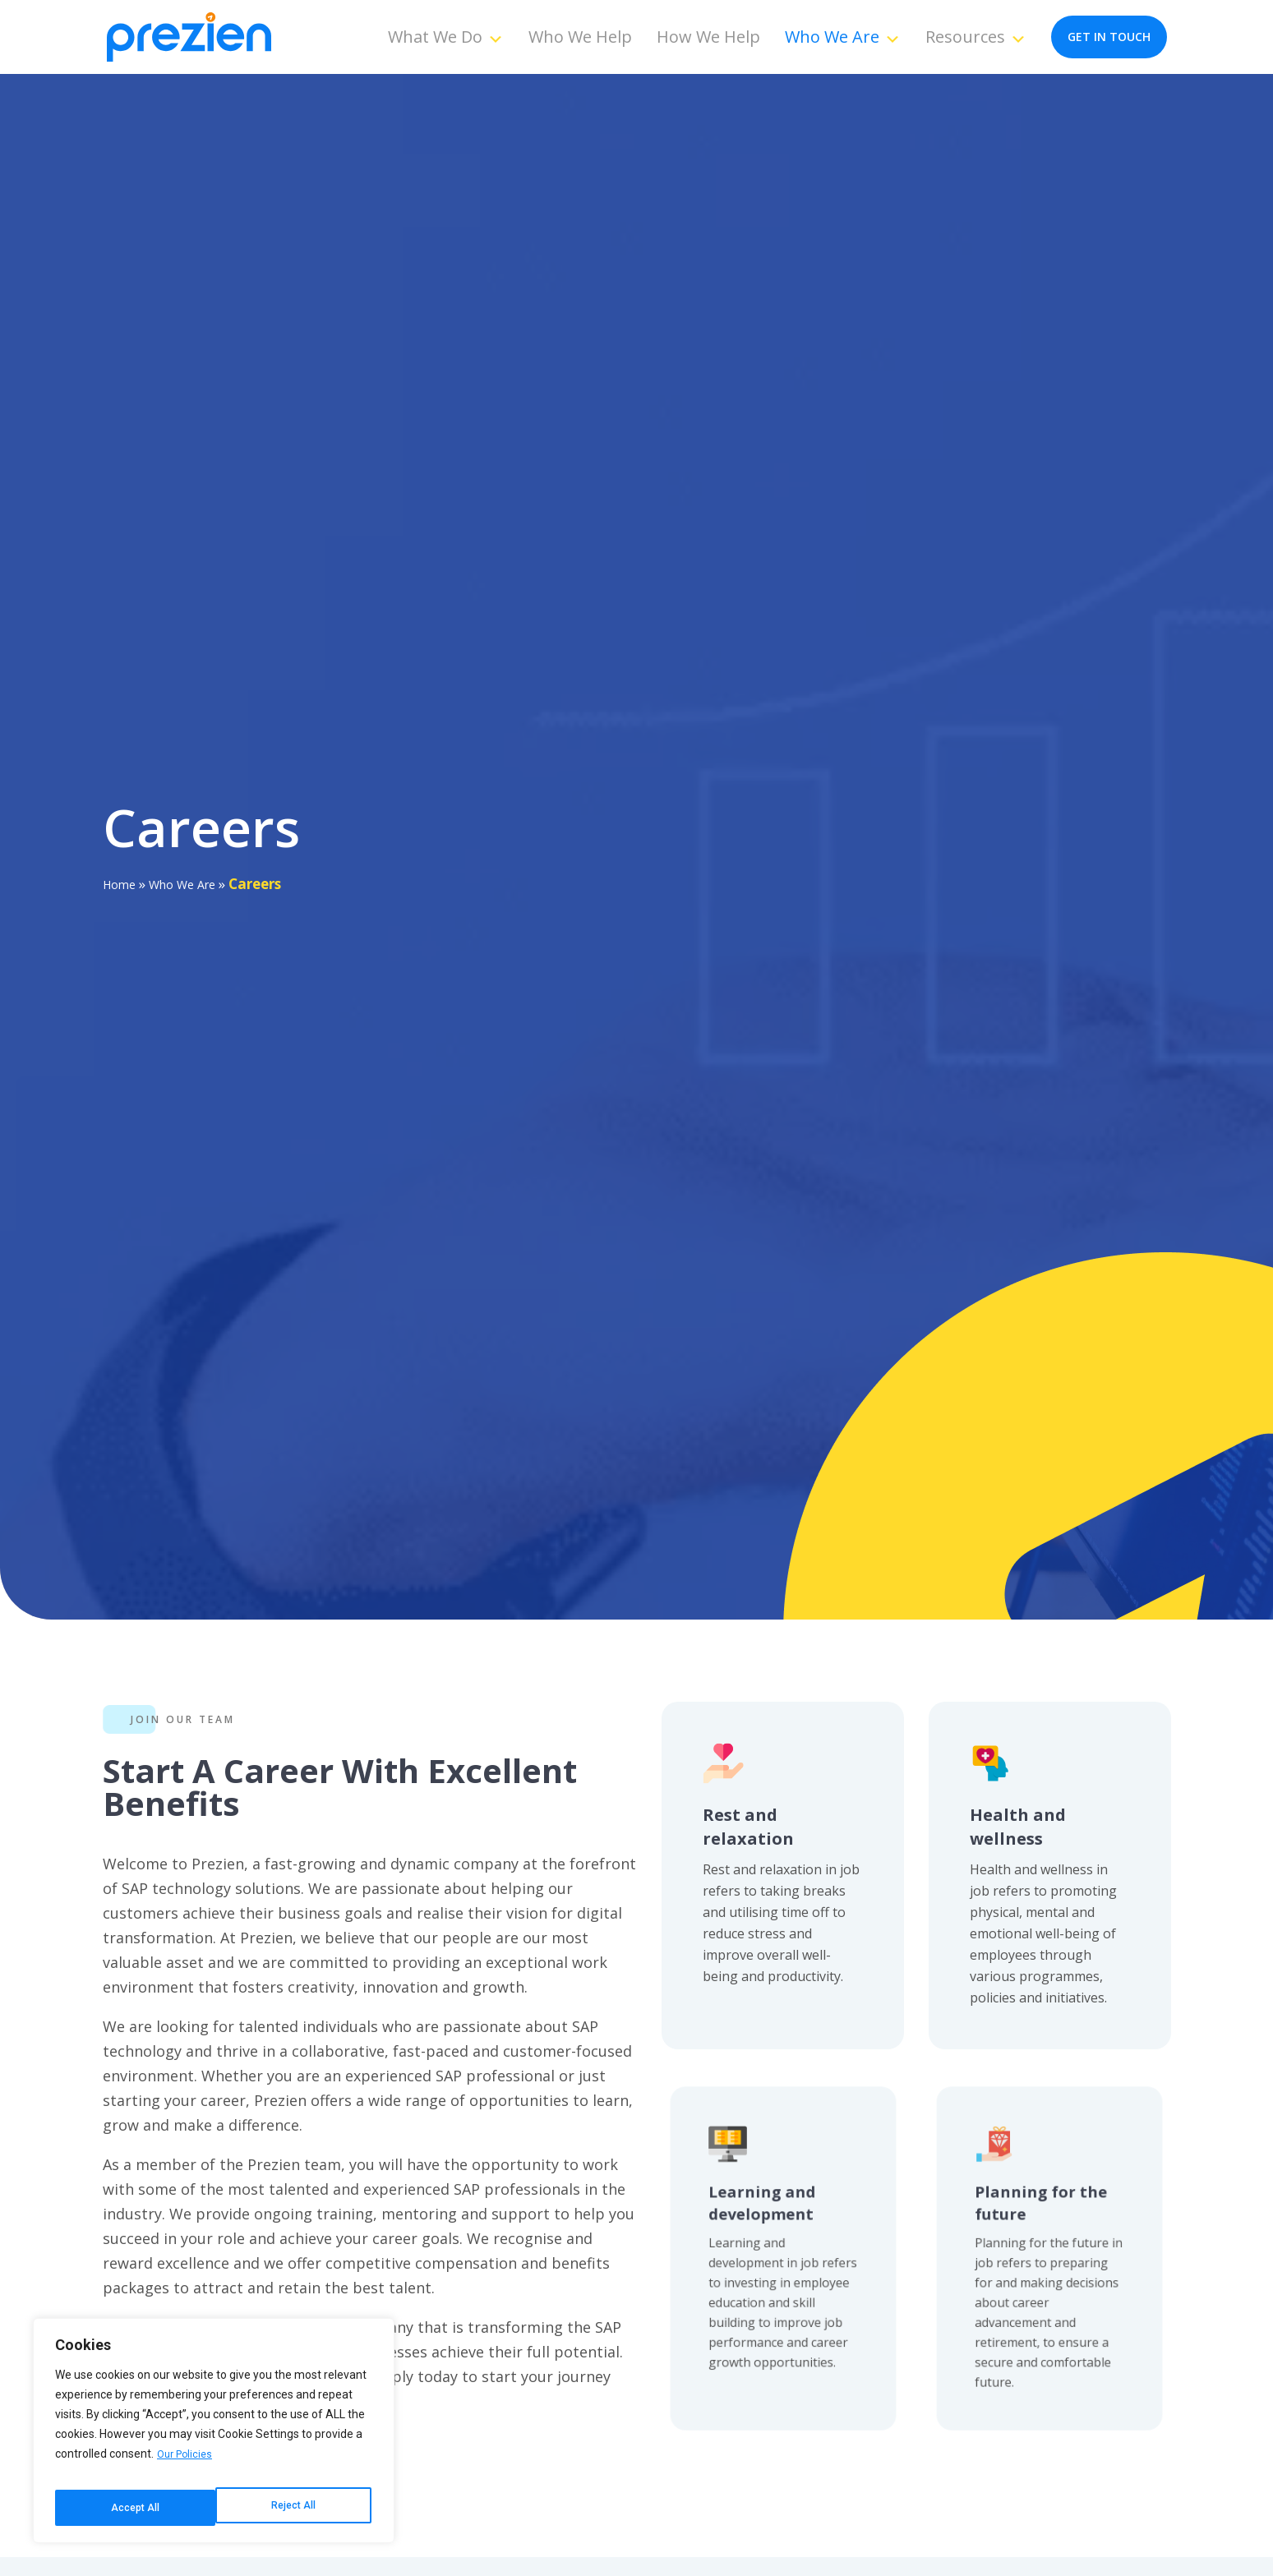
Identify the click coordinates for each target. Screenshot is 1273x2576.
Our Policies (187, 2466)
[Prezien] (189, 37)
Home (122, 883)
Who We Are (843, 36)
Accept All (294, 2507)
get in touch (1109, 36)
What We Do (446, 36)
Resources (975, 36)
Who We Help (580, 36)
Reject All (132, 2507)
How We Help (708, 36)
